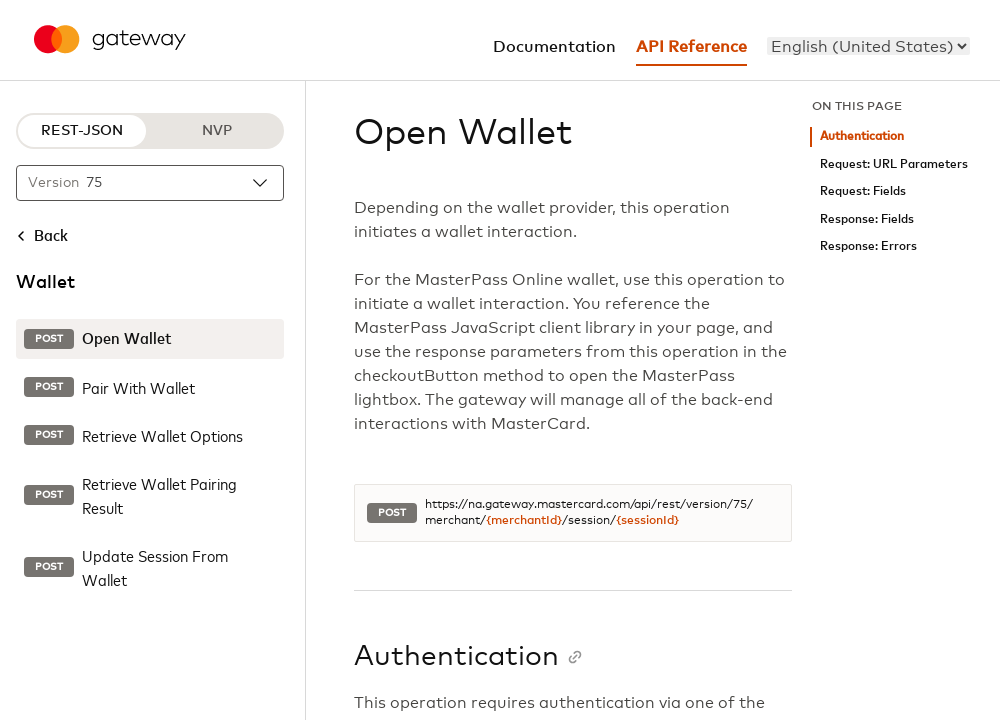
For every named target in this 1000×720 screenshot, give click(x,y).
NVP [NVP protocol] (217, 131)
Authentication (862, 136)
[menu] (868, 46)
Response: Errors (868, 246)
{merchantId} (524, 521)
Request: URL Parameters (894, 164)
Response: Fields (867, 219)
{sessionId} (647, 521)
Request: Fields (863, 191)
